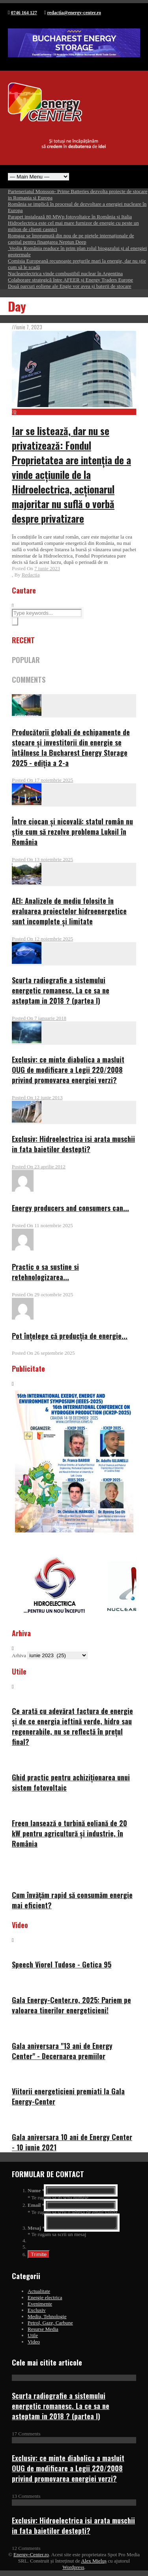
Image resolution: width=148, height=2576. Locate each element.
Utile (33, 2338)
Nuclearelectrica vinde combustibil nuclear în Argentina (65, 273)
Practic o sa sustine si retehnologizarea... (45, 1272)
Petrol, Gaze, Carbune (50, 2325)
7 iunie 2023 (47, 568)
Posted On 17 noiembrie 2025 (42, 780)
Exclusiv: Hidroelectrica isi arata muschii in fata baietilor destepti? (73, 1144)
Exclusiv (37, 2312)
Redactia (30, 575)
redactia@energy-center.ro (74, 12)
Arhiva (19, 1655)
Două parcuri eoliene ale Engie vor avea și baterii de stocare (69, 286)
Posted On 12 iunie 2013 (37, 1097)
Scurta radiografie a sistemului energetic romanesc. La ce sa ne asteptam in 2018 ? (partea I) (60, 990)
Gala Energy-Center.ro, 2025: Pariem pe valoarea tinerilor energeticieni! (71, 2005)
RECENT (23, 640)
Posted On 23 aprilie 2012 (39, 1167)
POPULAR (26, 660)
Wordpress (73, 2569)
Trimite (39, 2257)
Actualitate (39, 2293)
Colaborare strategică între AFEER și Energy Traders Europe (70, 280)
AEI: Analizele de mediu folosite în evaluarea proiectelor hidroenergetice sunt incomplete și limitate (69, 911)
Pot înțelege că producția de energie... (69, 1336)
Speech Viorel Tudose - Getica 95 (61, 1964)
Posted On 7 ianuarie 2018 (39, 1018)
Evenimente (40, 2306)
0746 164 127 (24, 12)
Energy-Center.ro (31, 2557)
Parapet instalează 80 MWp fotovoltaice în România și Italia (70, 217)
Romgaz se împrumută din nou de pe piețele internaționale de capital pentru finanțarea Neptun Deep (71, 239)
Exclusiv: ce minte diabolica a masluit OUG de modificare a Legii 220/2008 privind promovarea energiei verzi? (68, 1069)
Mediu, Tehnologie (47, 2319)
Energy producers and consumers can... (70, 1208)
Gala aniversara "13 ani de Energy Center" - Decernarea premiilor (62, 2051)
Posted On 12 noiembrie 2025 (42, 939)
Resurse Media (43, 2331)
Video (34, 2344)
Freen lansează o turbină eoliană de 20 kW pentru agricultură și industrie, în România (69, 1833)
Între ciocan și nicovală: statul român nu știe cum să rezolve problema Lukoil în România (72, 831)
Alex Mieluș (94, 2563)
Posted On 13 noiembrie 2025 (42, 859)
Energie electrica (45, 2300)
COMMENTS (28, 679)
